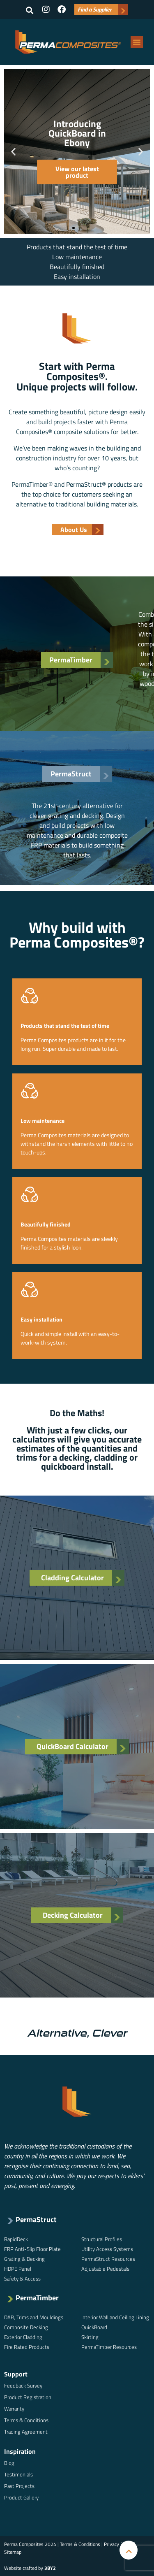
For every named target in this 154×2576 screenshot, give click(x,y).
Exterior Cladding (23, 2337)
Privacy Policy (118, 2544)
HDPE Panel (17, 2269)
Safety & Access (22, 2278)
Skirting (90, 2337)
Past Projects (19, 2486)
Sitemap (12, 2552)
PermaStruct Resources (108, 2259)
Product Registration (27, 2397)
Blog (9, 2463)
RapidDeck (16, 2239)
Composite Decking (26, 2327)
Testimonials (18, 2474)
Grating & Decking (24, 2259)
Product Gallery (21, 2497)
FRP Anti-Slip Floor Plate (32, 2249)
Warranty (14, 2408)
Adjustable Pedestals (105, 2269)
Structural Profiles (101, 2239)
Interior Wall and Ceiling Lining (115, 2317)
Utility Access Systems (107, 2249)
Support (16, 2374)
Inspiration (20, 2451)
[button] (29, 10)
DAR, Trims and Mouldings (33, 2317)
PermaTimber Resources (109, 2347)
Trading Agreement (26, 2431)
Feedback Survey (23, 2385)
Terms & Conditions (26, 2420)
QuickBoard (94, 2327)
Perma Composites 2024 (30, 2544)
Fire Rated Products (26, 2347)
